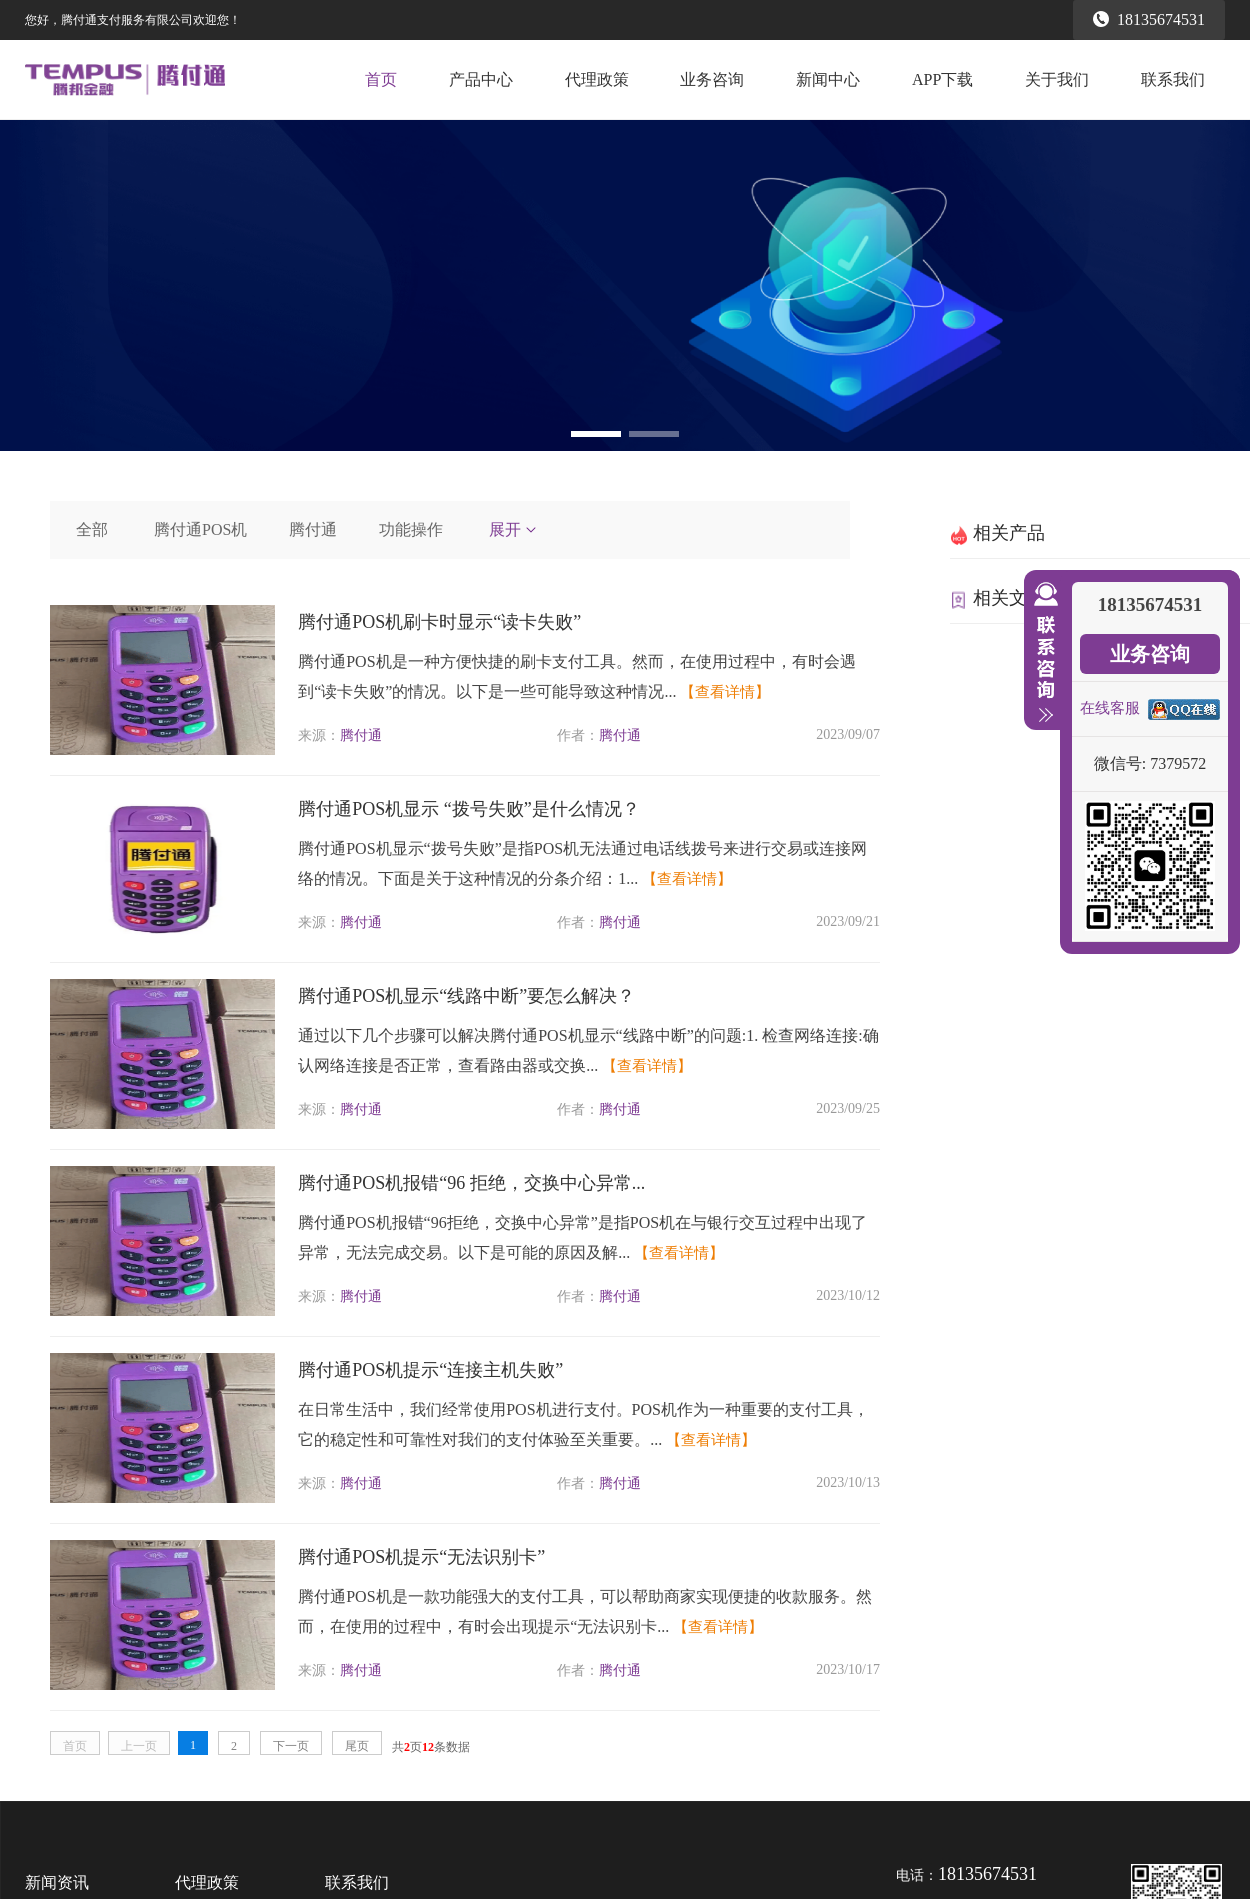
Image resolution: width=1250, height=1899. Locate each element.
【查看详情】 (725, 692)
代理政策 (597, 79)
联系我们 (1173, 79)
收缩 (1042, 653)
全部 (92, 529)
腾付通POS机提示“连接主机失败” (430, 1370)
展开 (514, 529)
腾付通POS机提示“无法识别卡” (421, 1557)
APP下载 (942, 79)
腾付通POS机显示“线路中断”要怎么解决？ (466, 996)
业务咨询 (712, 79)
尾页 (357, 1746)
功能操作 (411, 529)
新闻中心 (828, 79)
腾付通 (313, 529)
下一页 (291, 1746)
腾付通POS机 (200, 529)
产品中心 (481, 79)
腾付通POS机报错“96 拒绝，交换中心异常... (471, 1183)
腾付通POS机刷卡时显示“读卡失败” (439, 622)
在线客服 (1110, 708)
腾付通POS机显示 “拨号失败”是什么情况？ (469, 809)
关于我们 (1057, 79)
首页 (381, 79)
